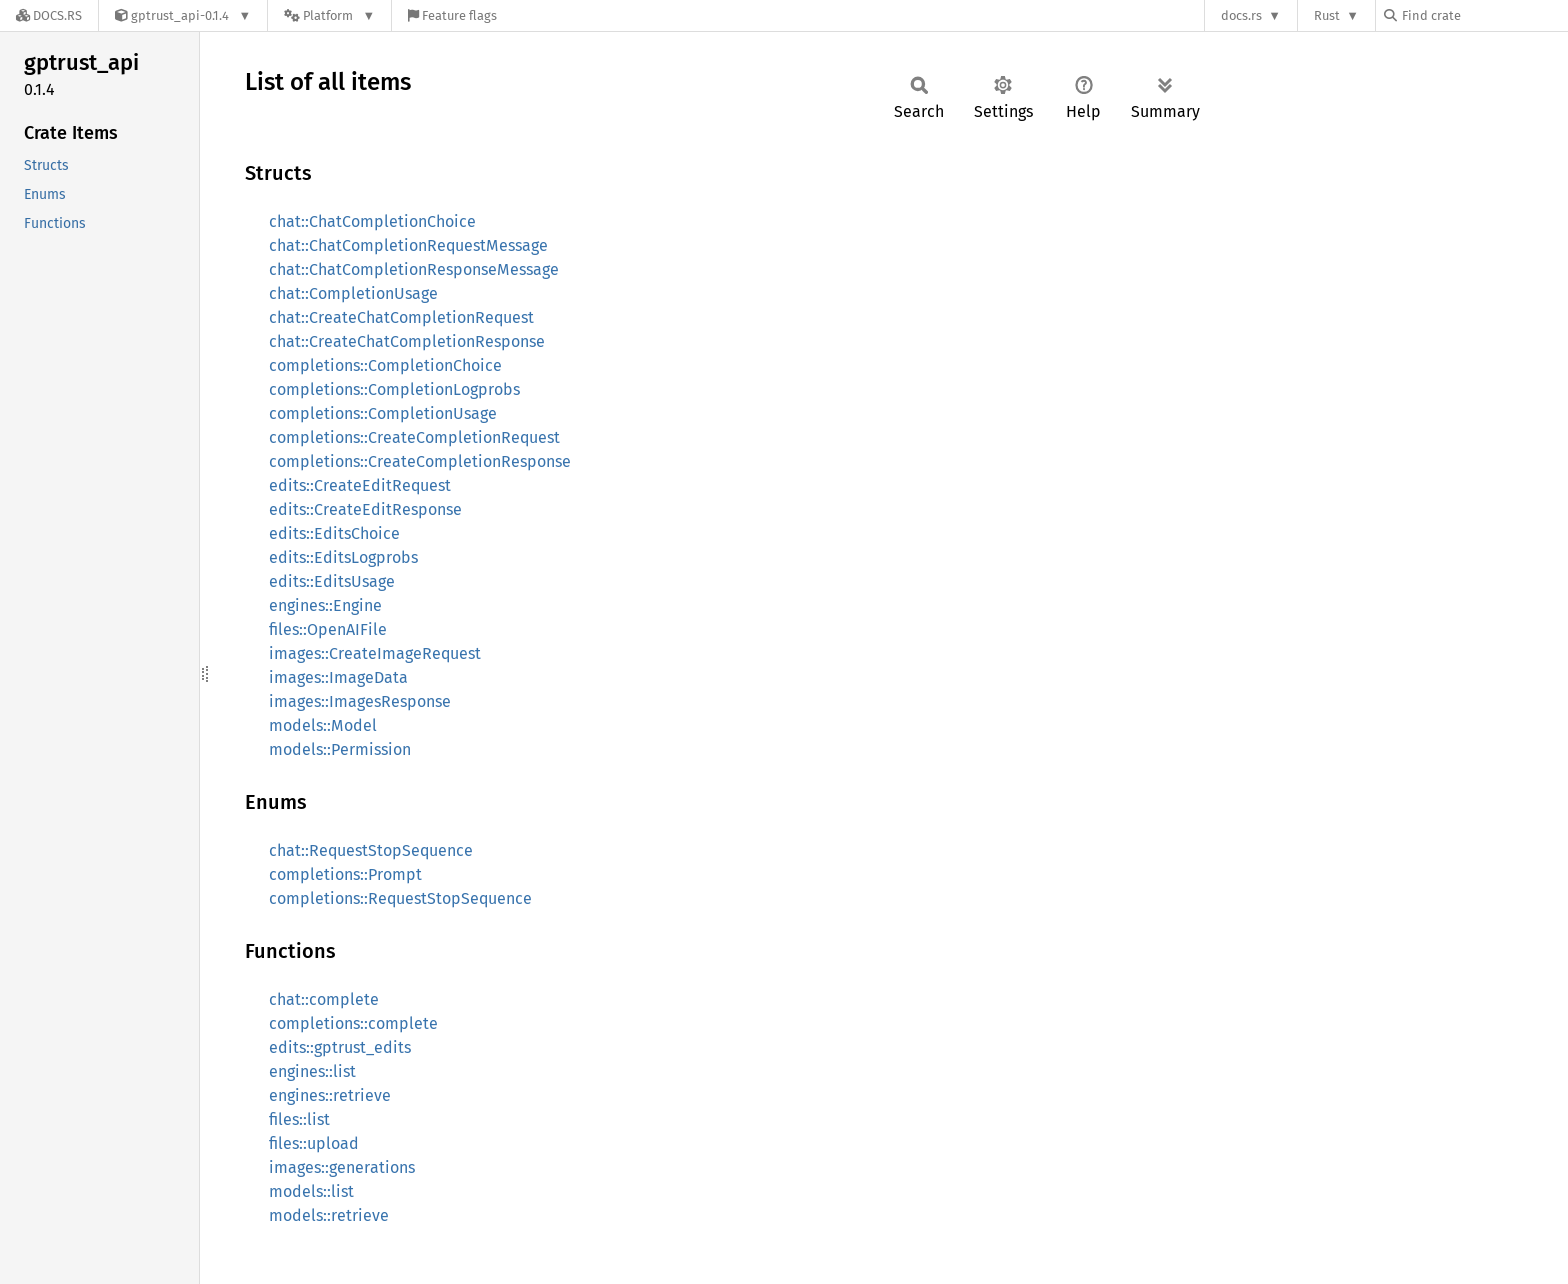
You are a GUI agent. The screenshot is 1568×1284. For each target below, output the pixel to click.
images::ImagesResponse (360, 701)
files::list (299, 1119)
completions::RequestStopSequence (400, 898)
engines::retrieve (330, 1095)
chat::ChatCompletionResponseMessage (414, 269)
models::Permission (340, 749)
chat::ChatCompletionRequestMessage (408, 245)
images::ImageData (338, 677)
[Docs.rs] (49, 15)
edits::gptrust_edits (340, 1047)
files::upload (314, 1143)
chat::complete (324, 999)
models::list (311, 1191)
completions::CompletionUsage (383, 413)
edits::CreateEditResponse (365, 509)
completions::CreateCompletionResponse (420, 461)
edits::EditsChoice (334, 533)
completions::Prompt (345, 874)
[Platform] (329, 15)
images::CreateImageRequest (375, 653)
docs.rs (1241, 15)
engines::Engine (325, 605)
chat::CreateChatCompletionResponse (407, 341)
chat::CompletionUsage (353, 293)
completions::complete (353, 1023)
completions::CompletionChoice (385, 365)
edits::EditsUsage (332, 581)
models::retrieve (329, 1215)
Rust (1327, 15)
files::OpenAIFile (328, 629)
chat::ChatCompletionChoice (372, 221)
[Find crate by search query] (1484, 15)
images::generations (342, 1167)
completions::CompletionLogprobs (394, 389)
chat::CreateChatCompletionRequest (401, 317)
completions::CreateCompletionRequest (414, 437)
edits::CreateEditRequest (360, 485)
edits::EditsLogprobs (343, 557)
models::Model (323, 725)
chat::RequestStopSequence (371, 850)
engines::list (312, 1071)
